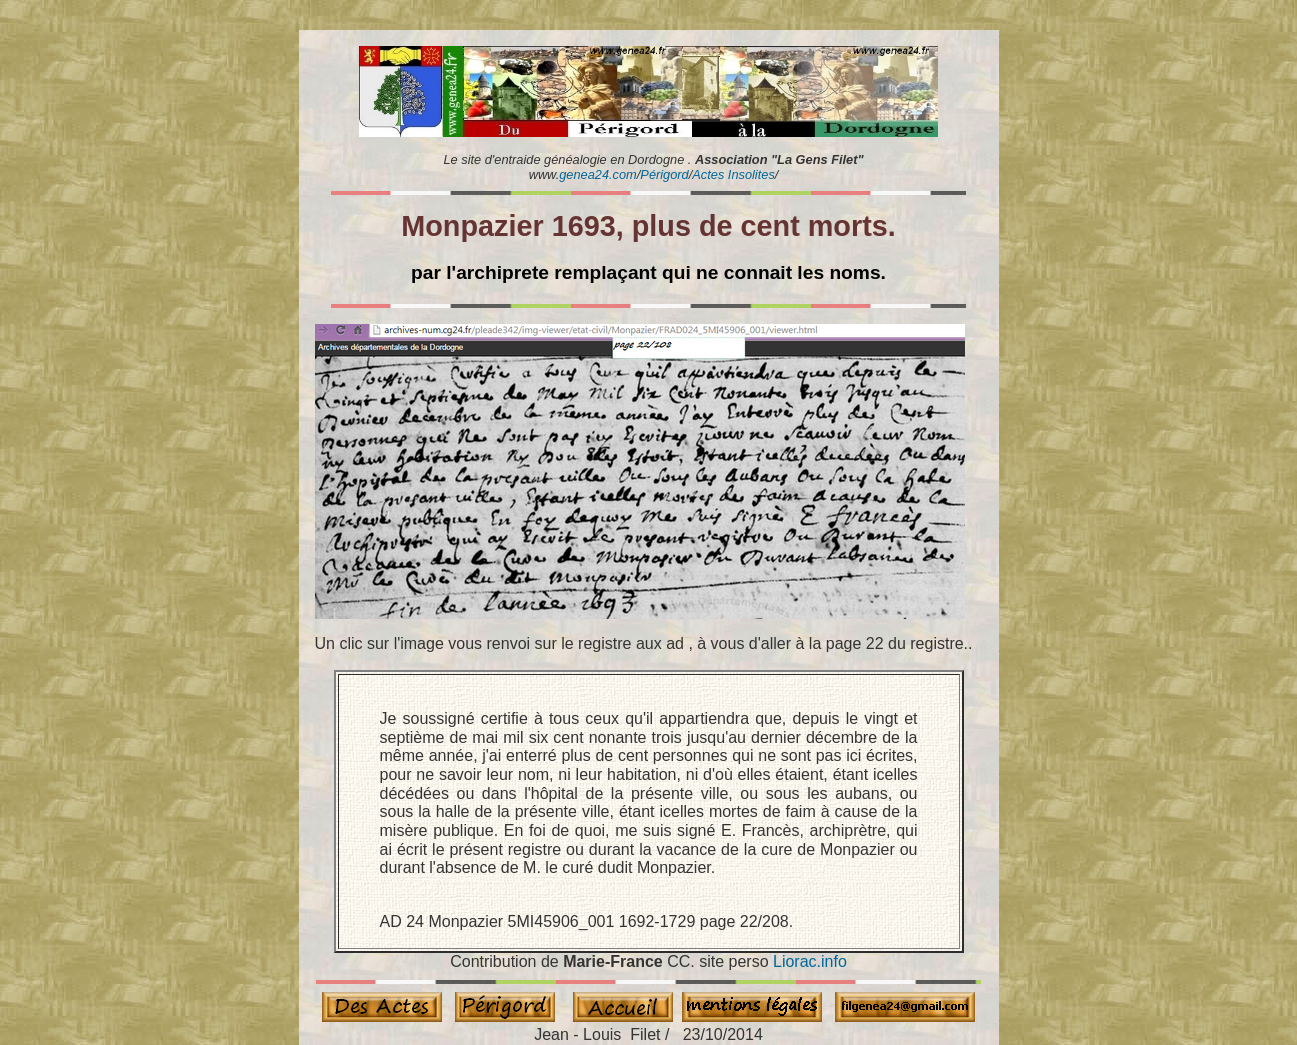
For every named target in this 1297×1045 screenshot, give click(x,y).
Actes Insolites (733, 174)
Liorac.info (810, 961)
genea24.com (598, 174)
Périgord (664, 174)
